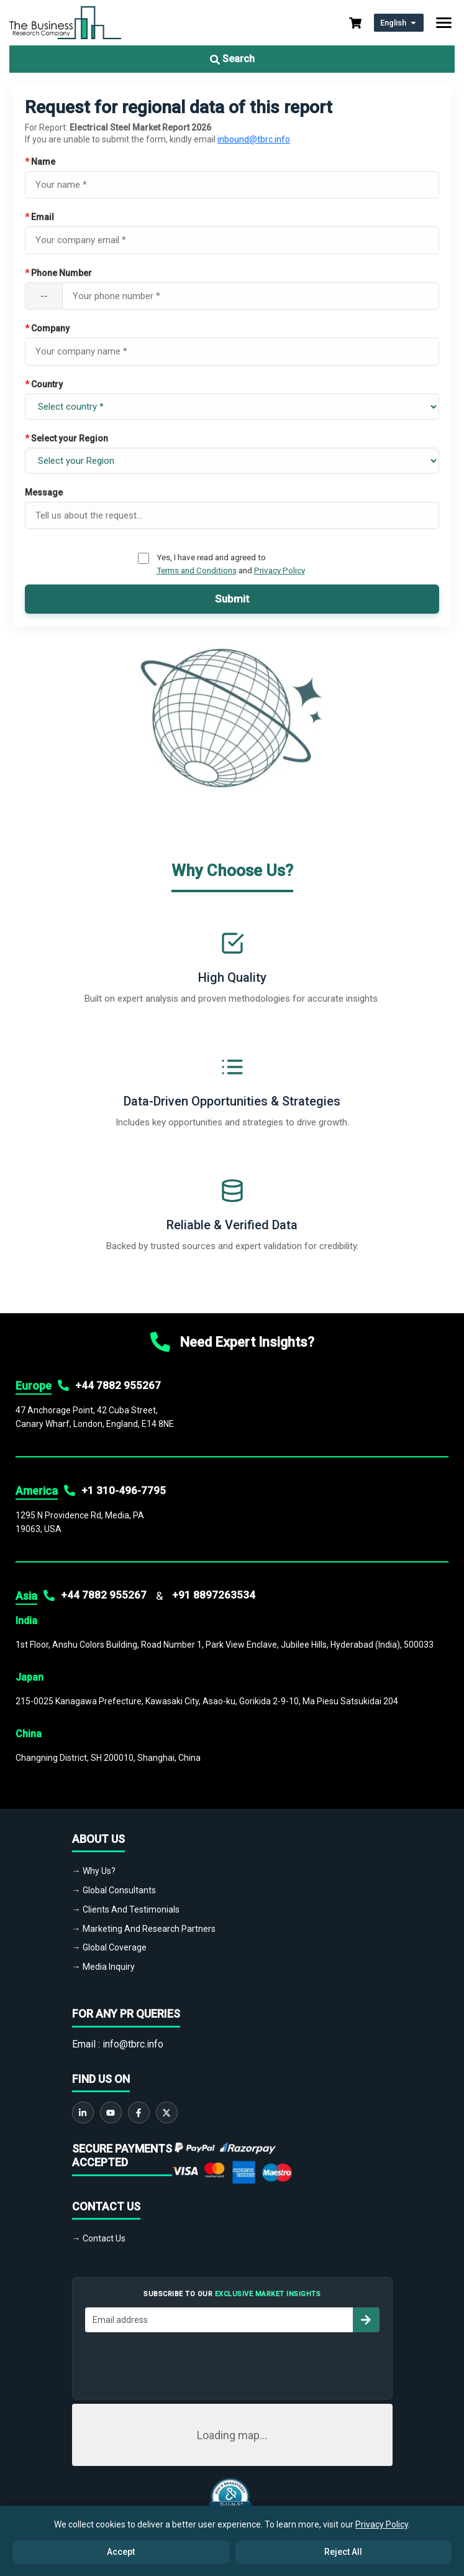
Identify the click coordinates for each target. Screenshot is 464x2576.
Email (39, 217)
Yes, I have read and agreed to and (231, 563)
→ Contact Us (98, 2238)
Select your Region (66, 438)
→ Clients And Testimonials (126, 1909)
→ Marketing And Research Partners (144, 1929)
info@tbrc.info (132, 2044)
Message (44, 492)
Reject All (343, 2552)
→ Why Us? (94, 1871)
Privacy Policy (279, 570)
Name (40, 162)
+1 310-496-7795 (123, 1490)
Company (47, 328)
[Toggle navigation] (444, 22)
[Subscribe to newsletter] (366, 2319)
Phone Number (58, 273)
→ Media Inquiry (103, 1967)
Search (232, 59)
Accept (121, 2552)
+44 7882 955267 (118, 1385)
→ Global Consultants (114, 1890)
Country (44, 384)
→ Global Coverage (109, 1947)
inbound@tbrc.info (253, 139)
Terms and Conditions (197, 570)
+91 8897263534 (213, 1595)
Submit (232, 599)
